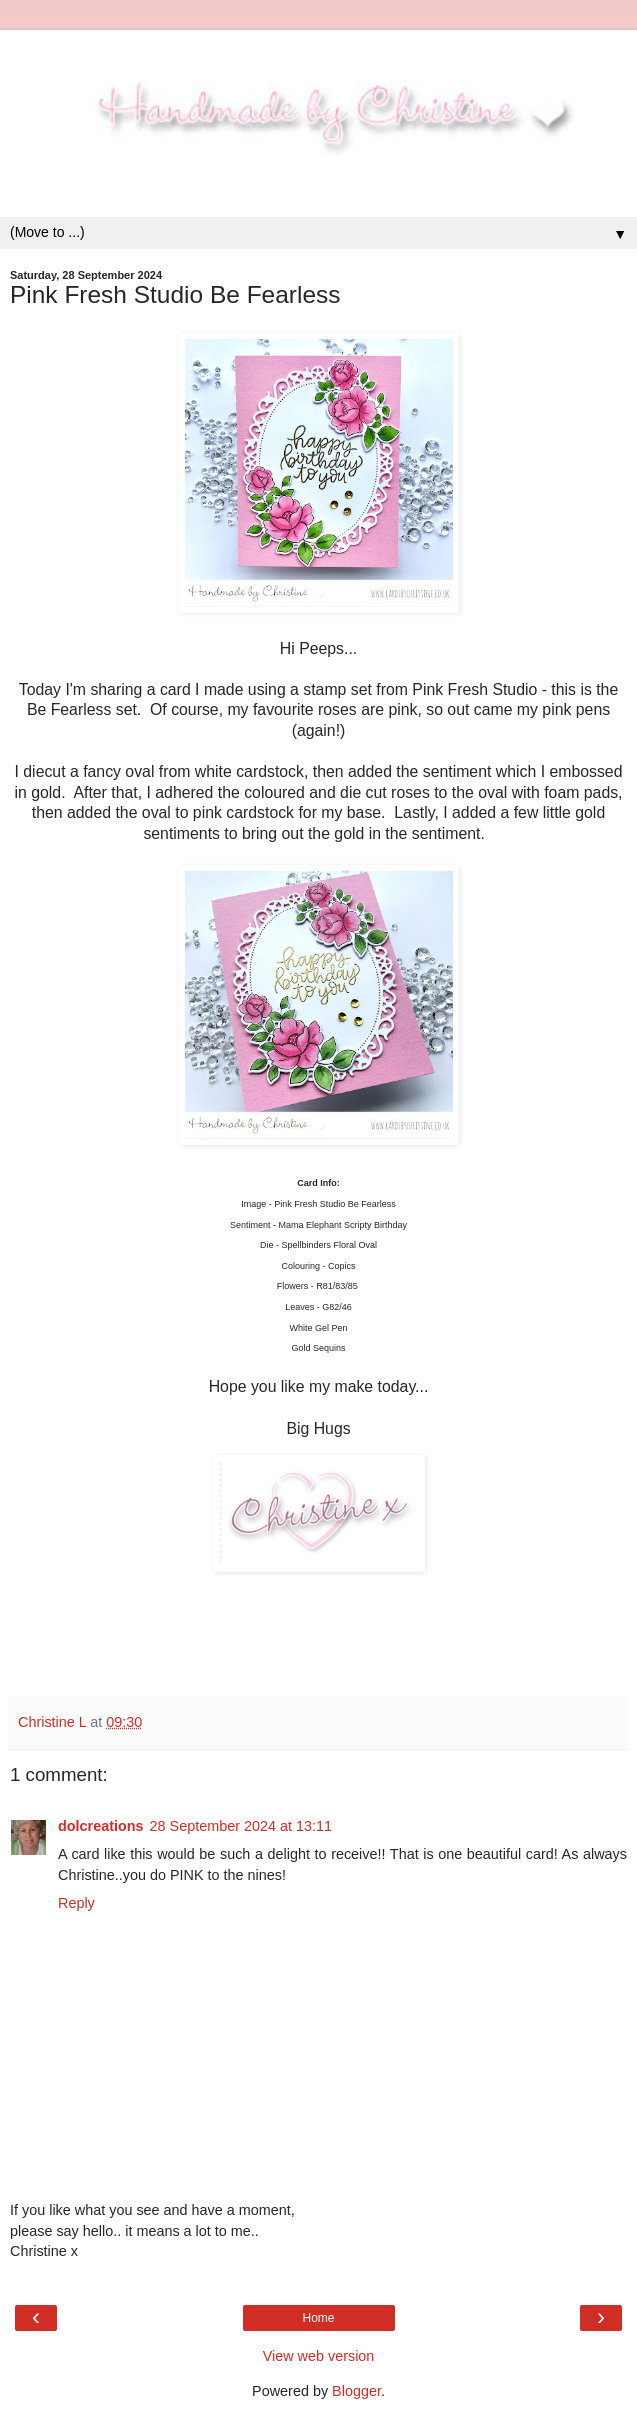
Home (318, 2318)
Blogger (356, 2391)
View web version (319, 2356)
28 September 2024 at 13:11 (241, 1826)
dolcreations (101, 1826)
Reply (76, 1903)
